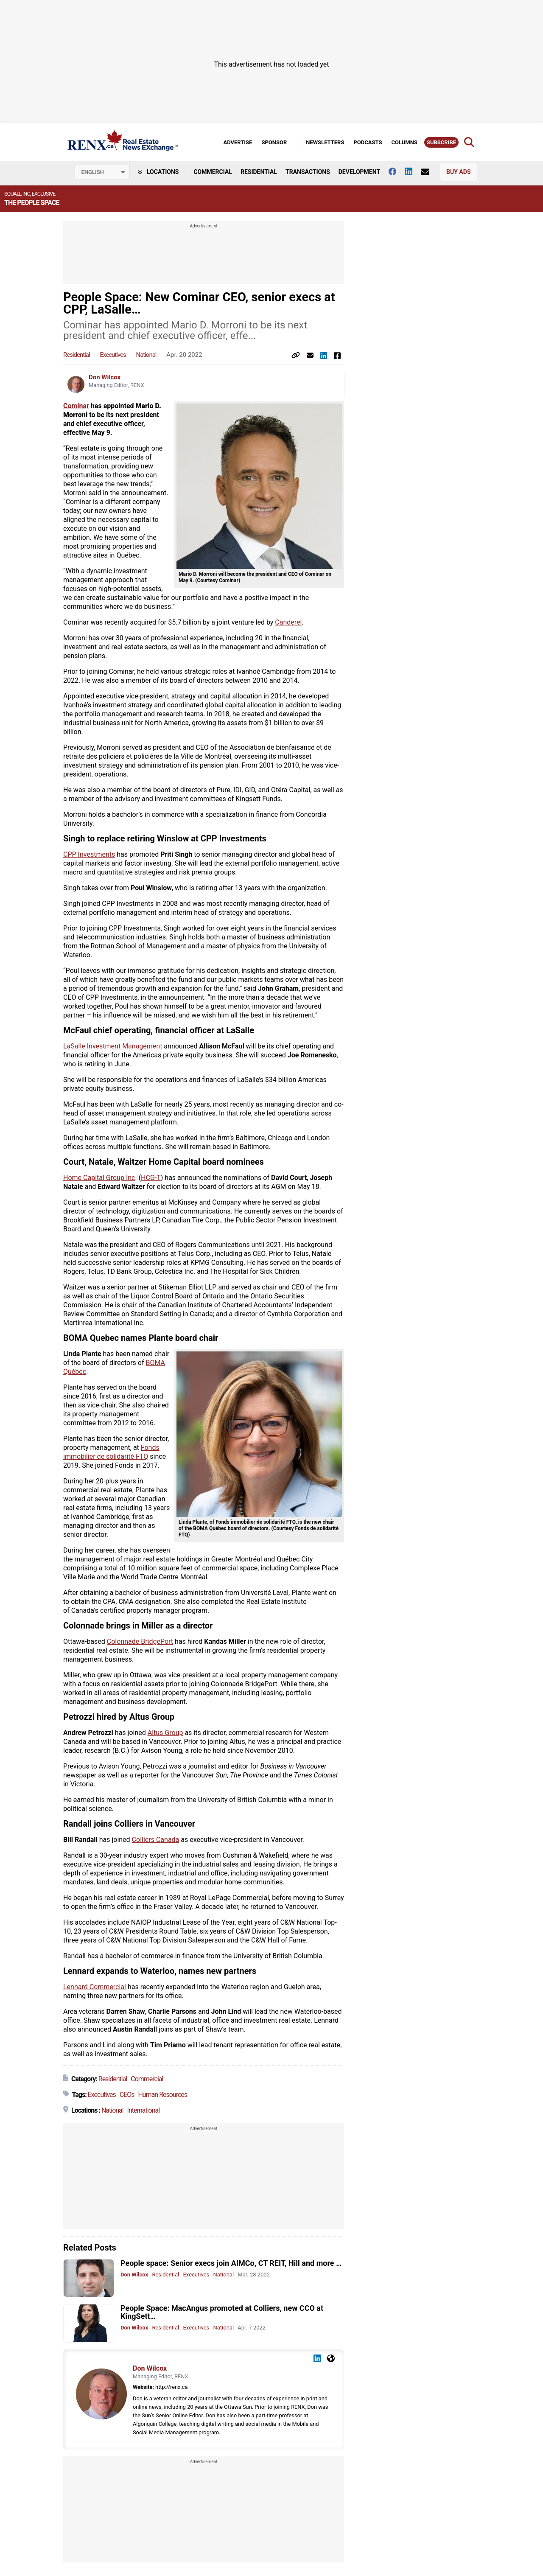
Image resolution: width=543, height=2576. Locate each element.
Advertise (237, 142)
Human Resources (162, 2095)
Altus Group (165, 1733)
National (146, 355)
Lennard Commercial (94, 1987)
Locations (158, 171)
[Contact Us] (429, 171)
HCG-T (151, 1178)
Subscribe (441, 142)
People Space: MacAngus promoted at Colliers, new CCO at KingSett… (221, 2312)
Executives (113, 355)
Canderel (288, 622)
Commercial (212, 171)
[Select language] (102, 172)
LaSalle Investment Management (112, 1046)
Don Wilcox (104, 377)
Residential (259, 171)
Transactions (307, 171)
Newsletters (325, 142)
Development (359, 171)
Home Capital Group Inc (99, 1178)
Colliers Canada (155, 1840)
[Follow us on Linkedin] (413, 171)
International (143, 2110)
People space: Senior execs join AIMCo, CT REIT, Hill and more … (230, 2263)
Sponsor (274, 142)
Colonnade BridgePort (140, 1641)
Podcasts (367, 142)
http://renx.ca (171, 2387)
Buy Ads (458, 171)
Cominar (76, 406)
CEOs (127, 2095)
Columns (404, 142)
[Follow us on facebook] (397, 171)
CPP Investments (89, 854)
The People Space (31, 203)
